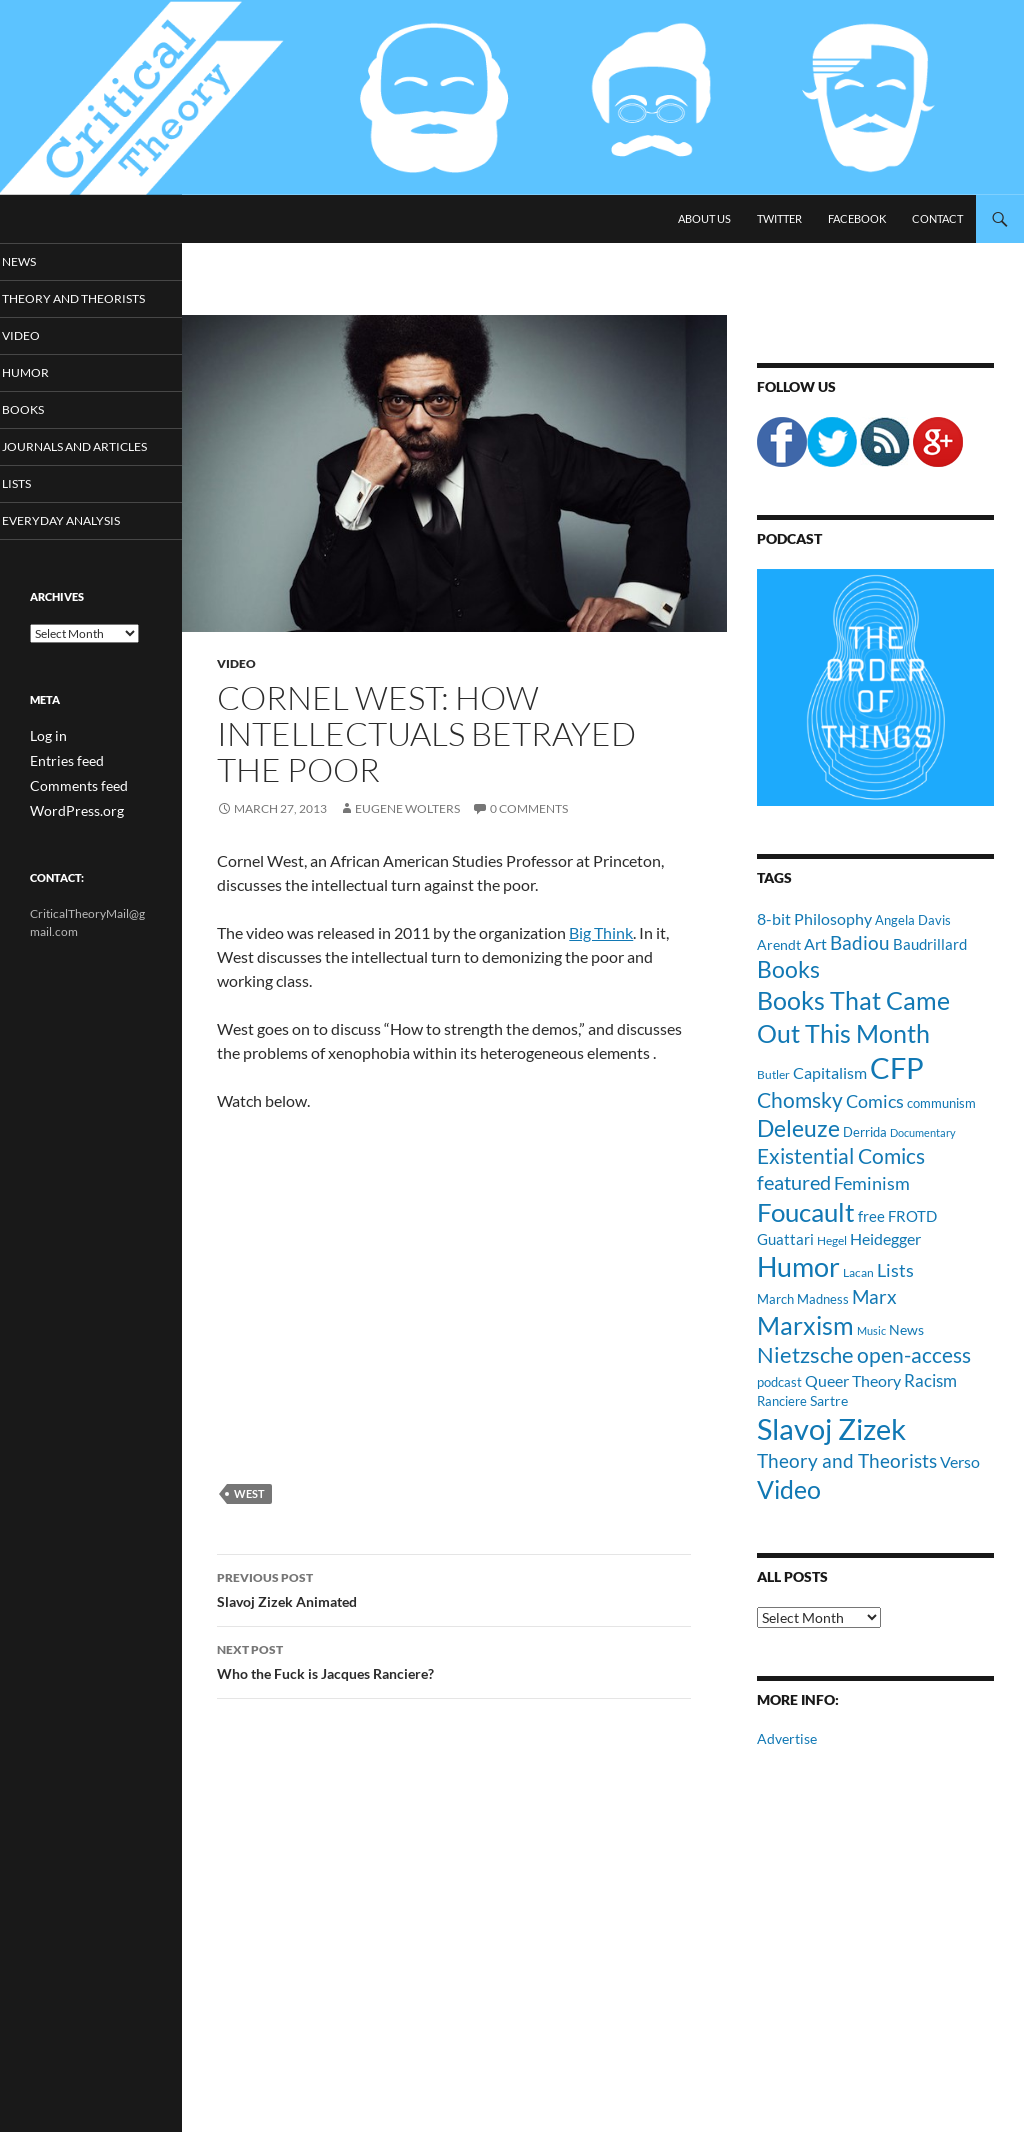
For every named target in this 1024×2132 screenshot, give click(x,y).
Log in (45, 772)
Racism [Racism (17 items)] (930, 1380)
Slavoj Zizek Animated (454, 1588)
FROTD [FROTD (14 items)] (912, 1216)
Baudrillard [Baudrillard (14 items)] (930, 944)
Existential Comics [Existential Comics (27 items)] (841, 1155)
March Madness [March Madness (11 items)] (803, 1299)
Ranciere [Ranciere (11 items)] (782, 1401)
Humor (51, 390)
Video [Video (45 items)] (789, 1489)
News (45, 261)
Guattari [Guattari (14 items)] (785, 1239)
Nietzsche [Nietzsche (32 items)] (805, 1354)
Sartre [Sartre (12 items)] (829, 1400)
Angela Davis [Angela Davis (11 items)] (913, 920)
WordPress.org (70, 844)
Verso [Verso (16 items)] (960, 1461)
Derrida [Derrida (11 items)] (865, 1132)
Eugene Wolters (407, 808)
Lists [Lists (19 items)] (895, 1270)
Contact (937, 218)
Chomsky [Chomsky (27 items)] (800, 1099)
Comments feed (71, 820)
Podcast (789, 538)
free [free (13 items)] (871, 1216)
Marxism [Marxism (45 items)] (805, 1325)
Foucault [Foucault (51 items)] (806, 1212)
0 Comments (529, 808)
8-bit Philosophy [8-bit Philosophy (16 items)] (814, 918)
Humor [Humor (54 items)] (798, 1266)
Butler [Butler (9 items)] (773, 1074)
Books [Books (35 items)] (788, 969)
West (249, 1493)
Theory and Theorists (64, 308)
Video (236, 663)
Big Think (601, 932)
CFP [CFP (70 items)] (897, 1067)
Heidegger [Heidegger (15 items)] (885, 1238)
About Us (704, 218)
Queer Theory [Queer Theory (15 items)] (853, 1380)
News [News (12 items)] (906, 1329)
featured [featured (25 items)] (794, 1182)
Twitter (779, 218)
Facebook (857, 218)
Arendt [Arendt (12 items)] (779, 944)
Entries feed (61, 796)
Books (49, 428)
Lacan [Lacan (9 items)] (858, 1272)
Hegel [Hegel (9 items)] (832, 1240)
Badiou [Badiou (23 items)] (860, 942)
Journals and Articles (70, 474)
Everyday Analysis (82, 557)
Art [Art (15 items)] (815, 943)
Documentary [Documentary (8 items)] (923, 1132)
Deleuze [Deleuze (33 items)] (798, 1128)
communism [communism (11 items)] (941, 1103)
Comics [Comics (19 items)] (875, 1101)
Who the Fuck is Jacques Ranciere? (454, 1660)
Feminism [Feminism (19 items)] (872, 1183)
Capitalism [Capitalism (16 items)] (830, 1072)
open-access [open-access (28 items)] (914, 1354)
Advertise (787, 1738)
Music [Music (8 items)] (871, 1330)
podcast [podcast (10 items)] (779, 1382)
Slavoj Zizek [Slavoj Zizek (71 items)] (831, 1428)
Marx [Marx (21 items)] (874, 1297)
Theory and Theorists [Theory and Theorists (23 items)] (847, 1460)
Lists (43, 519)
